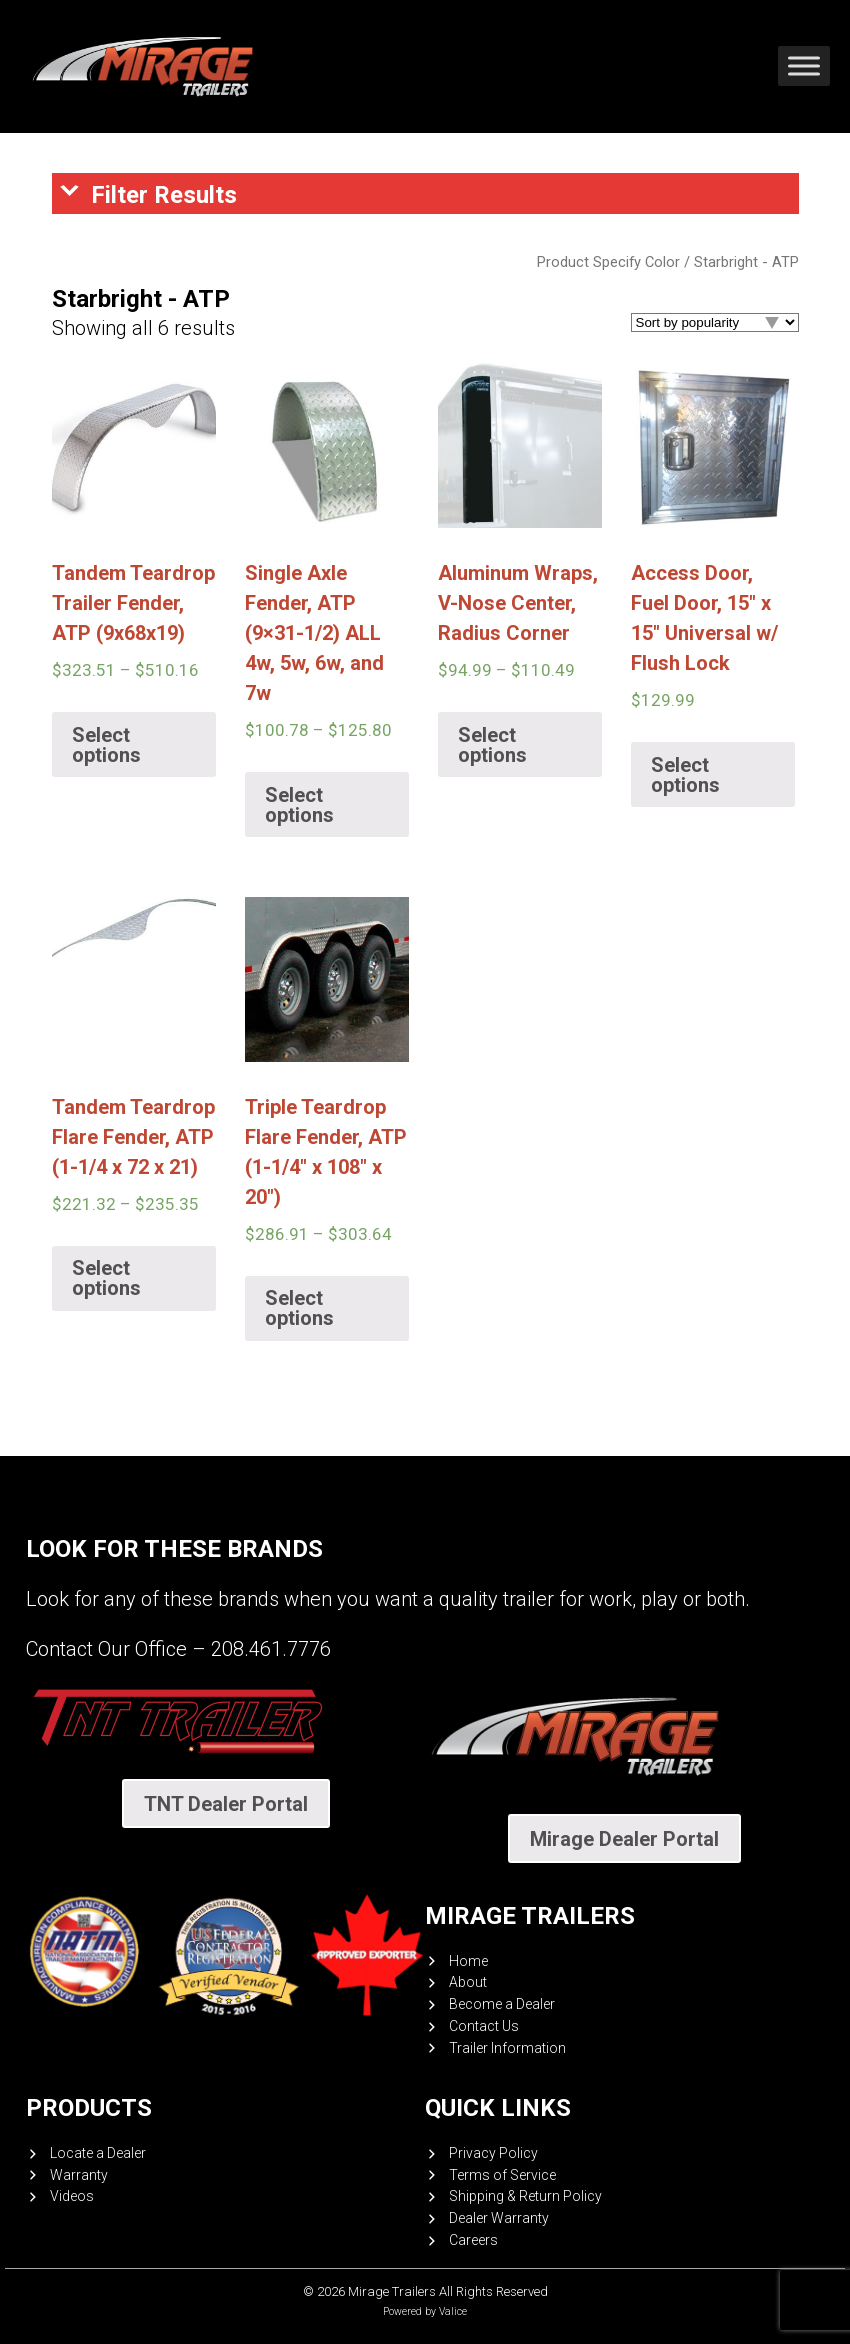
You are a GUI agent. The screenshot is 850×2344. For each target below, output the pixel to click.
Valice (453, 2311)
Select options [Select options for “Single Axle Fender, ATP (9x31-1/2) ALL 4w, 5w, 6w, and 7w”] (299, 805)
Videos (72, 2196)
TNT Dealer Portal (226, 1804)
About (468, 1982)
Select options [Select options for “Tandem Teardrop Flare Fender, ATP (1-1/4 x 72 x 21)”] (106, 1278)
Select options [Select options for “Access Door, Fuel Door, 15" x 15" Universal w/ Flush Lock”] (685, 775)
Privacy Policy (493, 2153)
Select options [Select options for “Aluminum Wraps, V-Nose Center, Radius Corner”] (492, 745)
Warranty (79, 2175)
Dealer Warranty (499, 2218)
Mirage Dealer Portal (624, 1839)
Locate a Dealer (98, 2153)
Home (468, 1961)
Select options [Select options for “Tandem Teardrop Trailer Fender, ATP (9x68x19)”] (106, 745)
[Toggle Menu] (804, 66)
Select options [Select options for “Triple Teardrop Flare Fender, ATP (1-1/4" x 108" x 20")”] (299, 1308)
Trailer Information (507, 2048)
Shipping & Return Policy (525, 2196)
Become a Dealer (502, 2004)
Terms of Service (502, 2175)
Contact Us (484, 2026)
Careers (473, 2240)
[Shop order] (715, 322)
